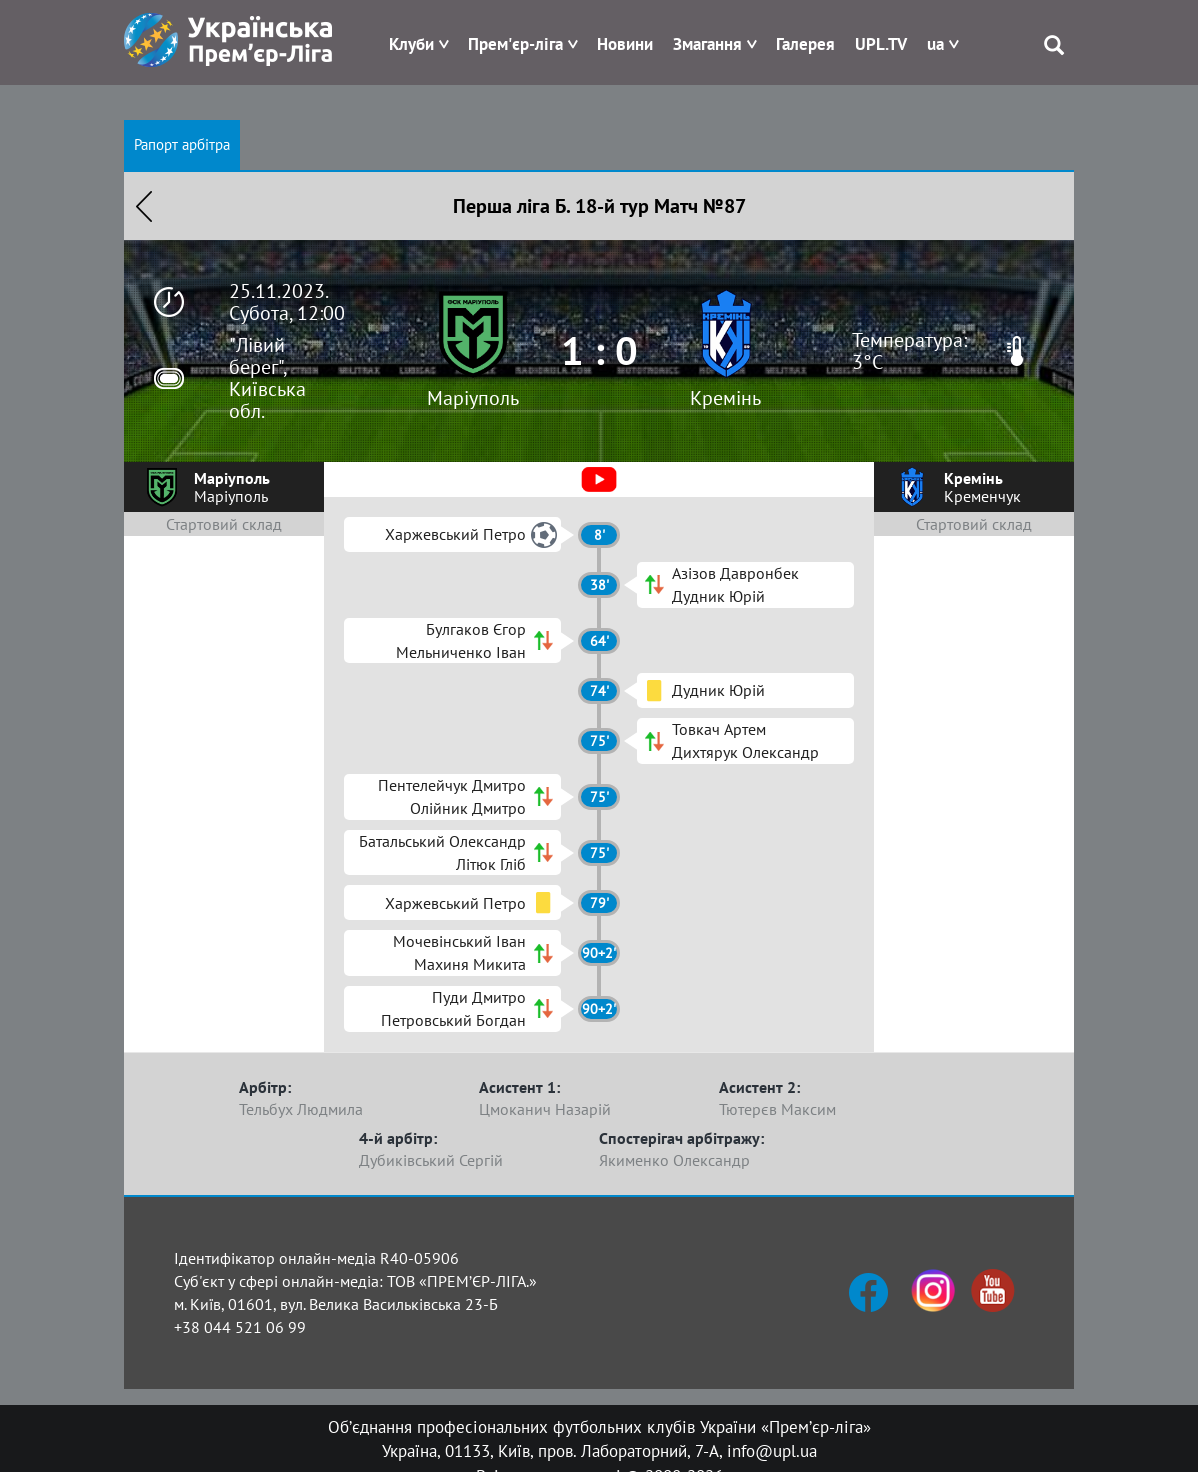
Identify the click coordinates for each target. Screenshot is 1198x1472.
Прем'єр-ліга (515, 44)
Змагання (707, 44)
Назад (144, 206)
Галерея (805, 44)
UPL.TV (881, 44)
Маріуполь (473, 398)
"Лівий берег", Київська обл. (267, 378)
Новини (625, 44)
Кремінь (725, 398)
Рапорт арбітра (182, 144)
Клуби (411, 44)
